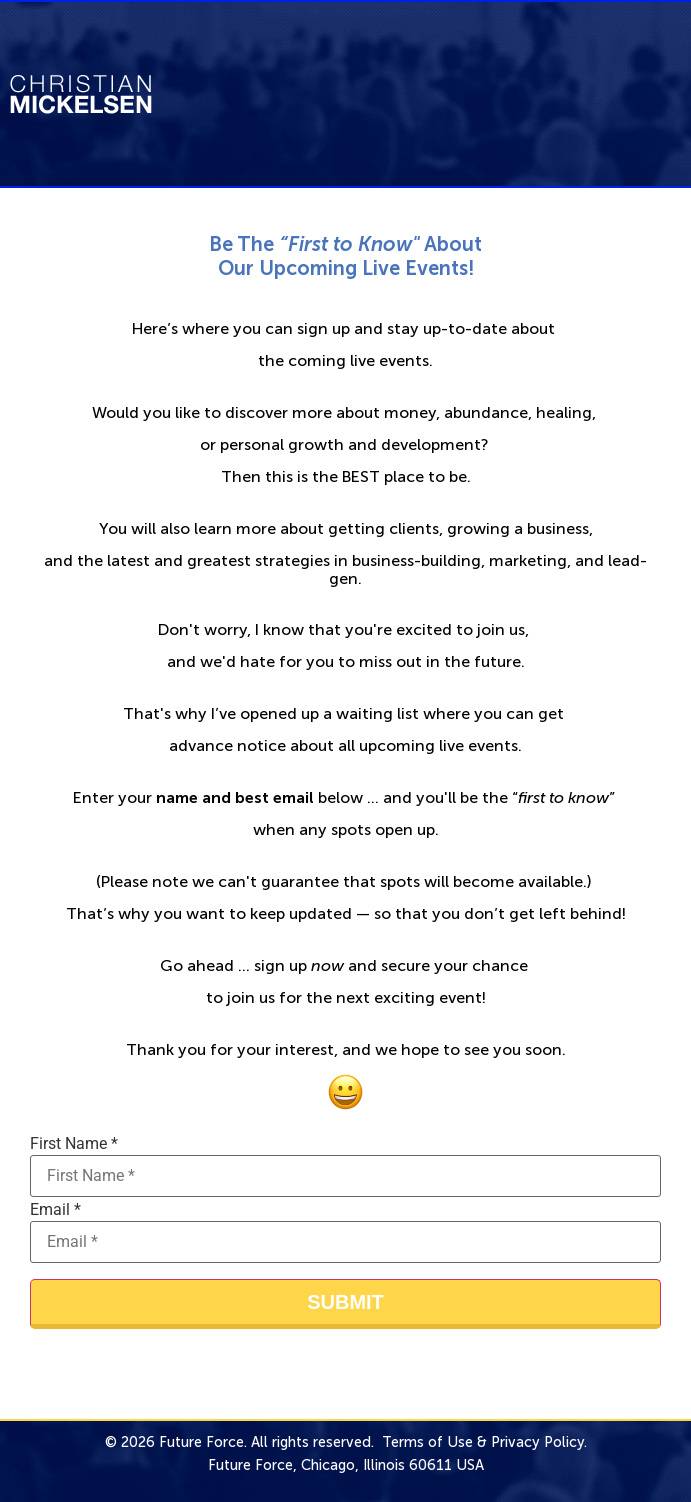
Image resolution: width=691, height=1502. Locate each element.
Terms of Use (427, 1442)
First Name (74, 1144)
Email (55, 1210)
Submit (345, 1302)
